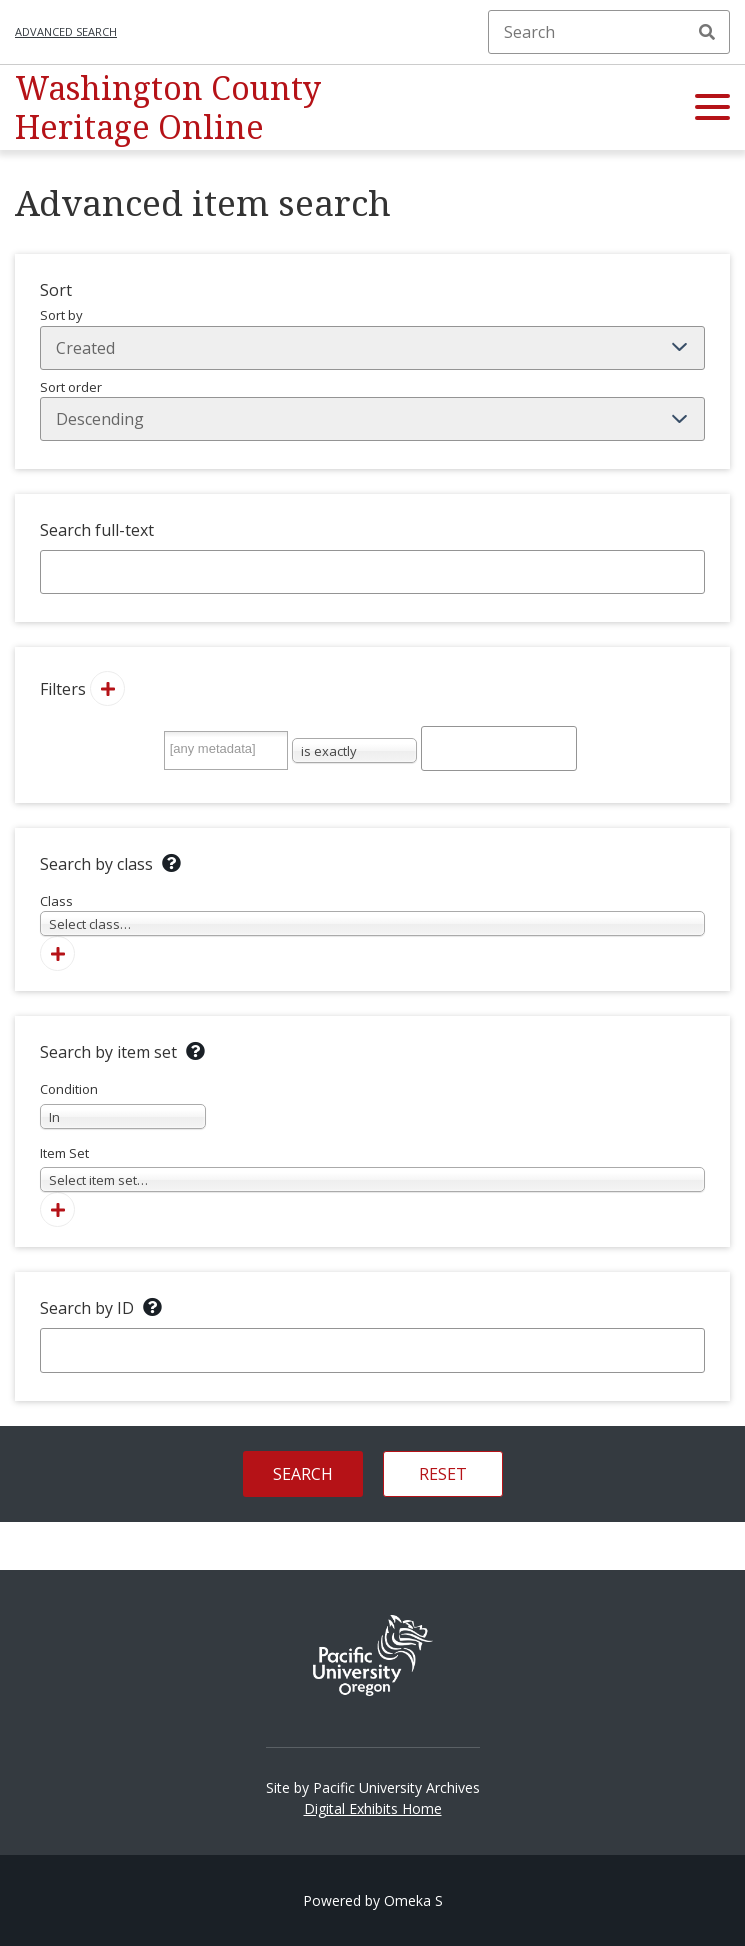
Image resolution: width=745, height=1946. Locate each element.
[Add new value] (107, 688)
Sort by (372, 338)
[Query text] (499, 748)
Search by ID (87, 1308)
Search (707, 32)
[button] (712, 108)
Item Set (372, 1168)
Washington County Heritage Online (168, 106)
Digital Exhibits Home (373, 1808)
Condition (123, 1104)
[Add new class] (57, 953)
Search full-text (97, 530)
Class (372, 914)
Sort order (372, 410)
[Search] (609, 32)
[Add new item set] (57, 1209)
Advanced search (66, 31)
